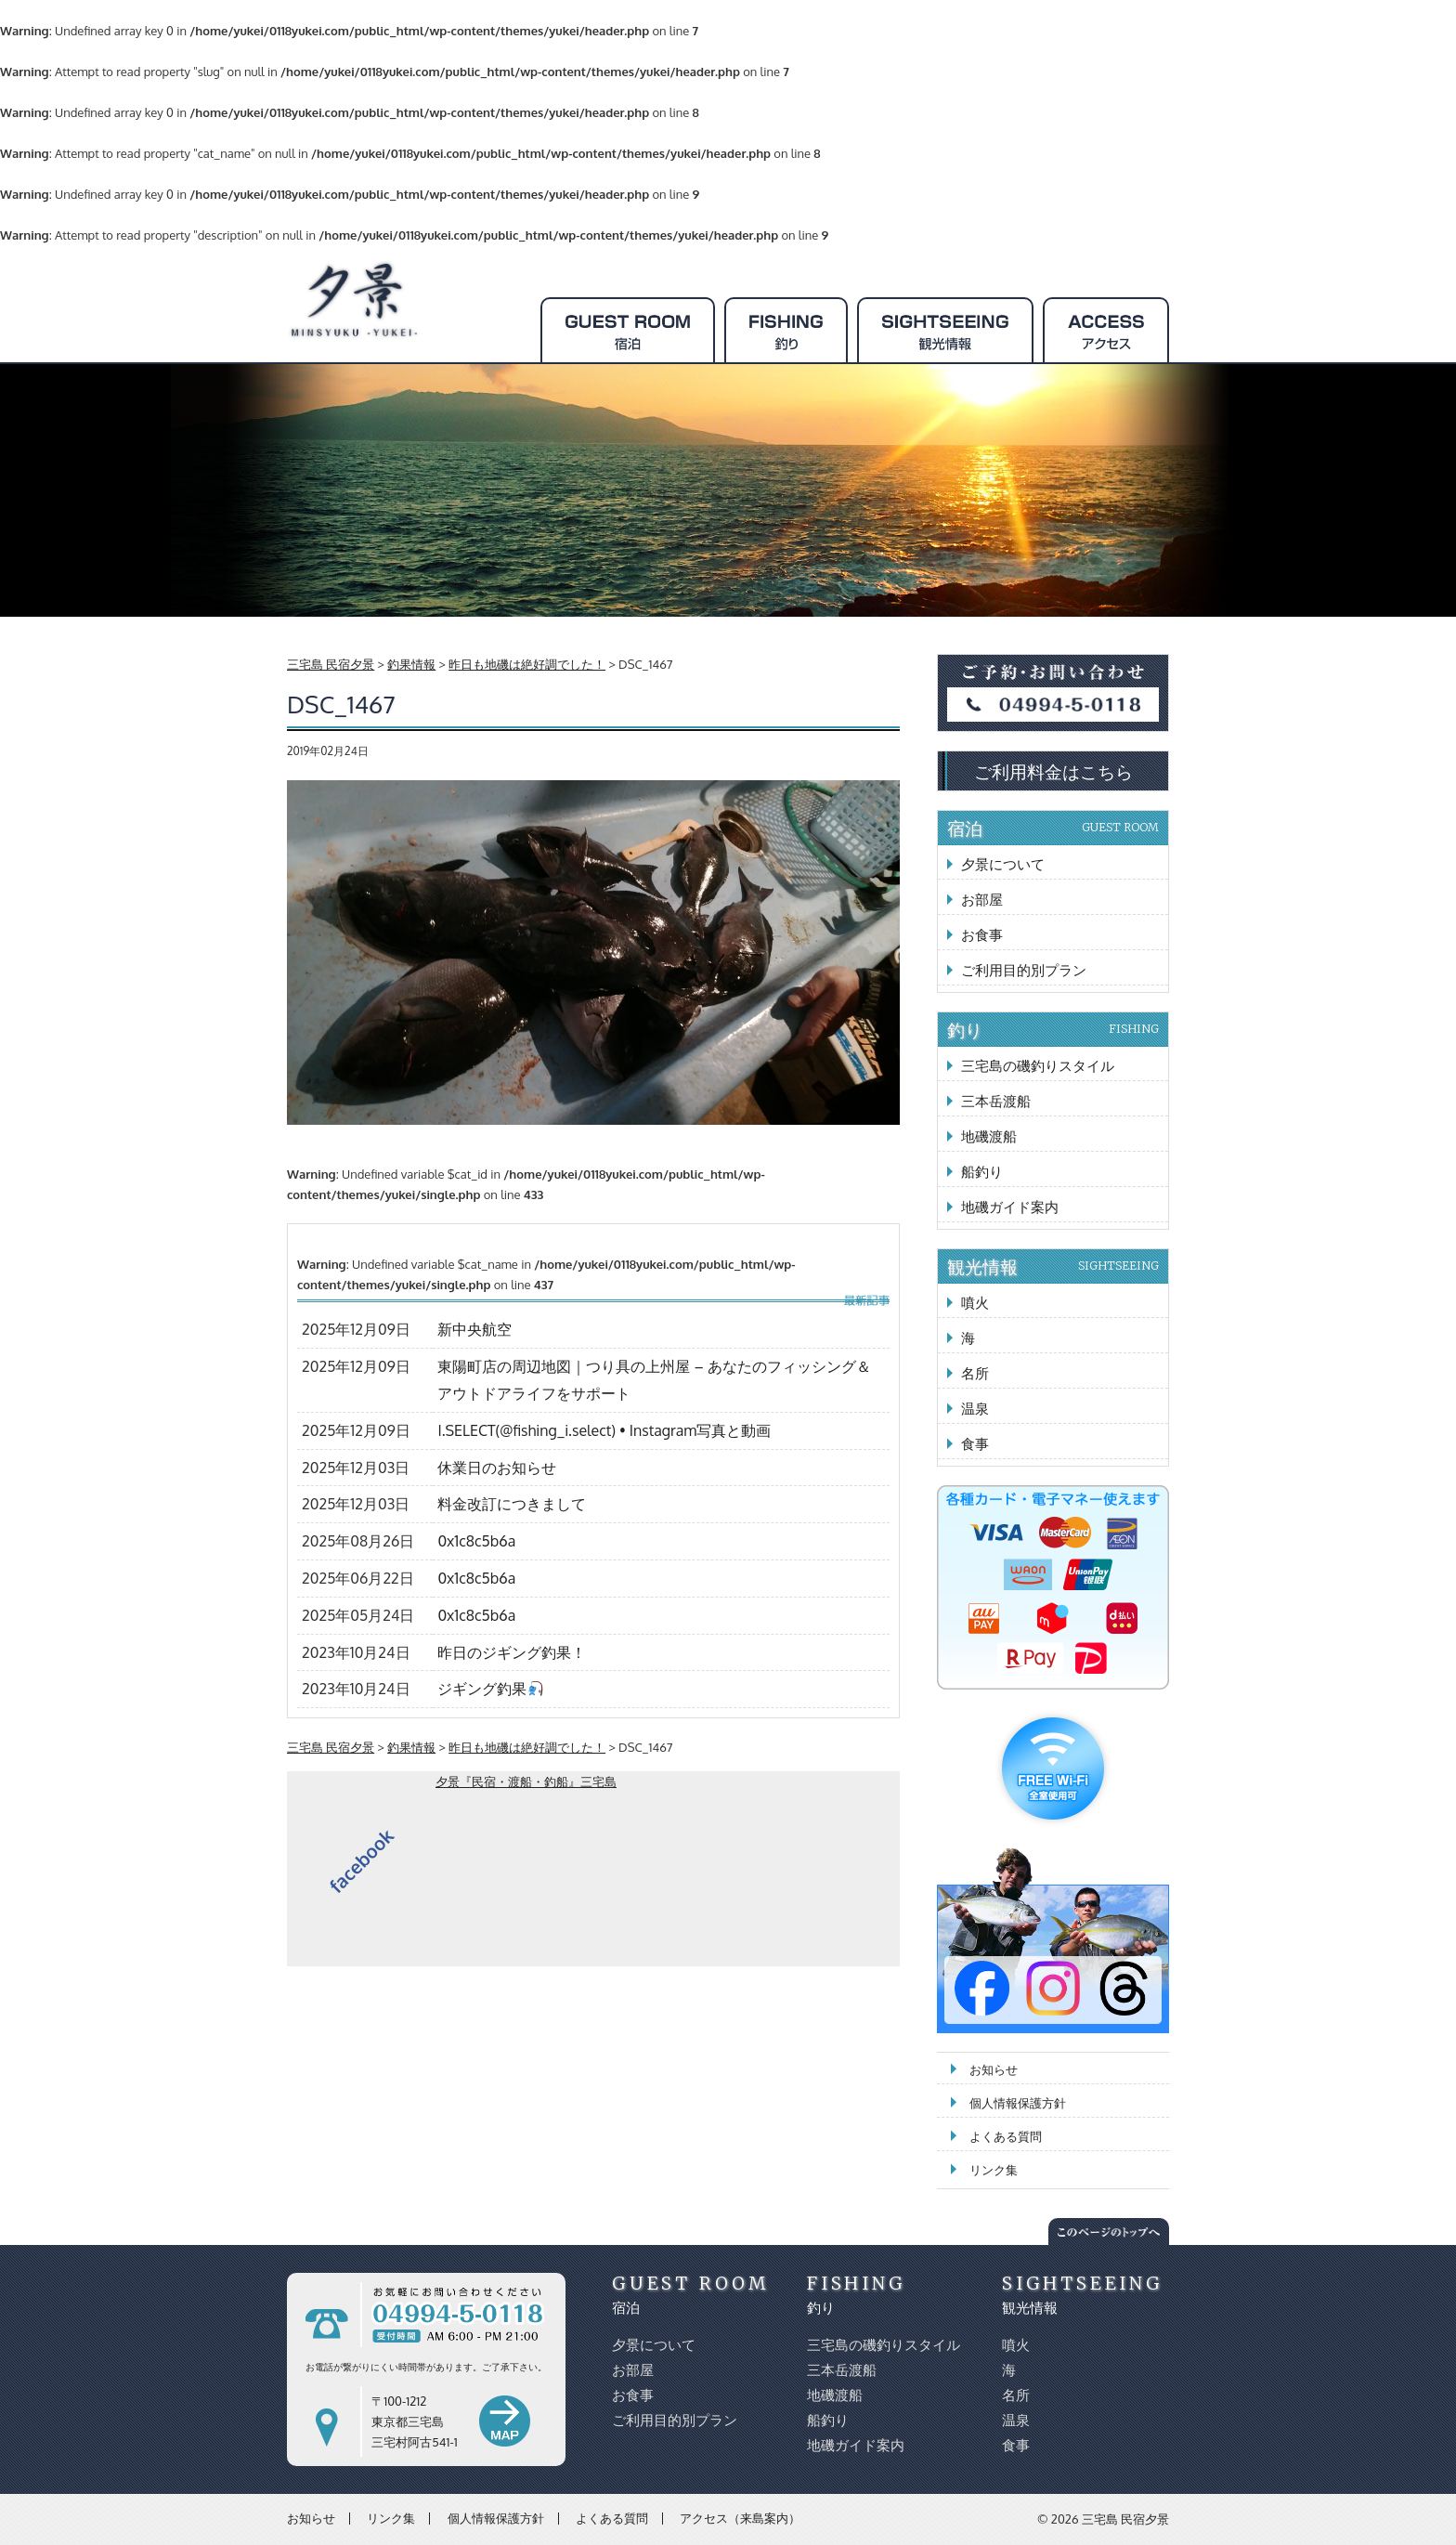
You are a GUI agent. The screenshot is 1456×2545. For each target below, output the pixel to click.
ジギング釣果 (489, 1688)
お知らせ (993, 2069)
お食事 (982, 935)
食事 (975, 1444)
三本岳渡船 (996, 1101)
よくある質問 (1005, 2136)
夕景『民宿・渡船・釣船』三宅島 (526, 1781)
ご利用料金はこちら (1053, 771)
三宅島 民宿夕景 (1125, 2519)
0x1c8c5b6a (476, 1541)
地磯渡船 (989, 1136)
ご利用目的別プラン (1023, 970)
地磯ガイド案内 (1010, 1207)
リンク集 (993, 2169)
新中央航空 (474, 1329)
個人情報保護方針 (1017, 2102)
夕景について (1003, 864)
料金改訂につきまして (511, 1503)
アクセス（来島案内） (740, 2518)
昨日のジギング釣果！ (511, 1652)
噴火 (975, 1303)
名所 (975, 1373)
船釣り (982, 1172)
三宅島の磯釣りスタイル (1037, 1066)
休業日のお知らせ (496, 1467)
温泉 (975, 1408)
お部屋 (982, 899)
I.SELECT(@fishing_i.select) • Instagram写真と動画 (604, 1430)
